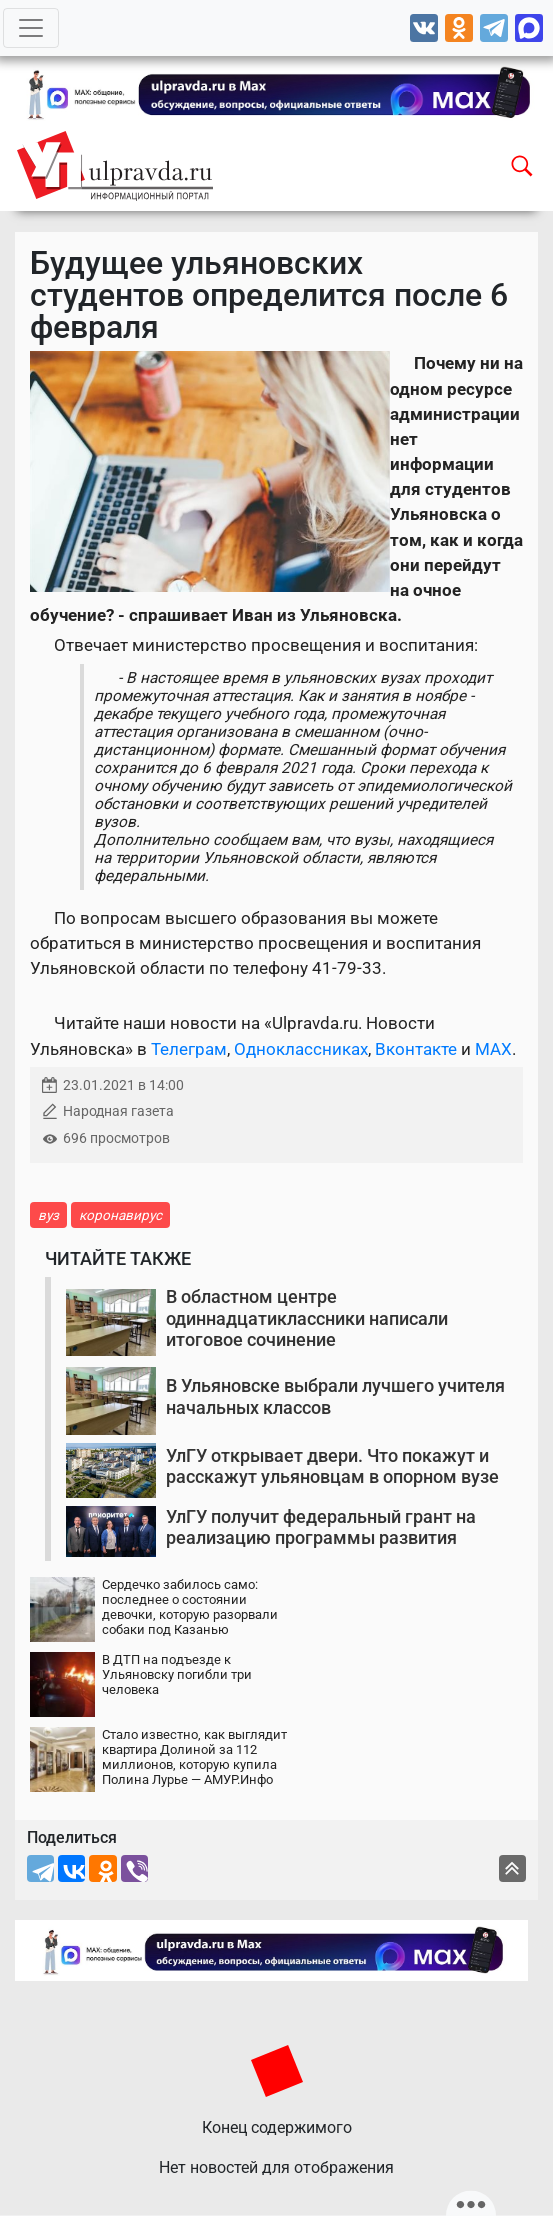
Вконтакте (416, 1049)
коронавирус (120, 1215)
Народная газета (118, 1111)
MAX (493, 1049)
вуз (48, 1215)
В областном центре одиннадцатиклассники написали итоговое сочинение (307, 1318)
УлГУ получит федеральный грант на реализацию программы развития (321, 1527)
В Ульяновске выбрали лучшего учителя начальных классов (335, 1396)
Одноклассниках (301, 1049)
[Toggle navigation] (31, 28)
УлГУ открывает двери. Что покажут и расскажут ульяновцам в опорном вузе (332, 1466)
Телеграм (189, 1049)
